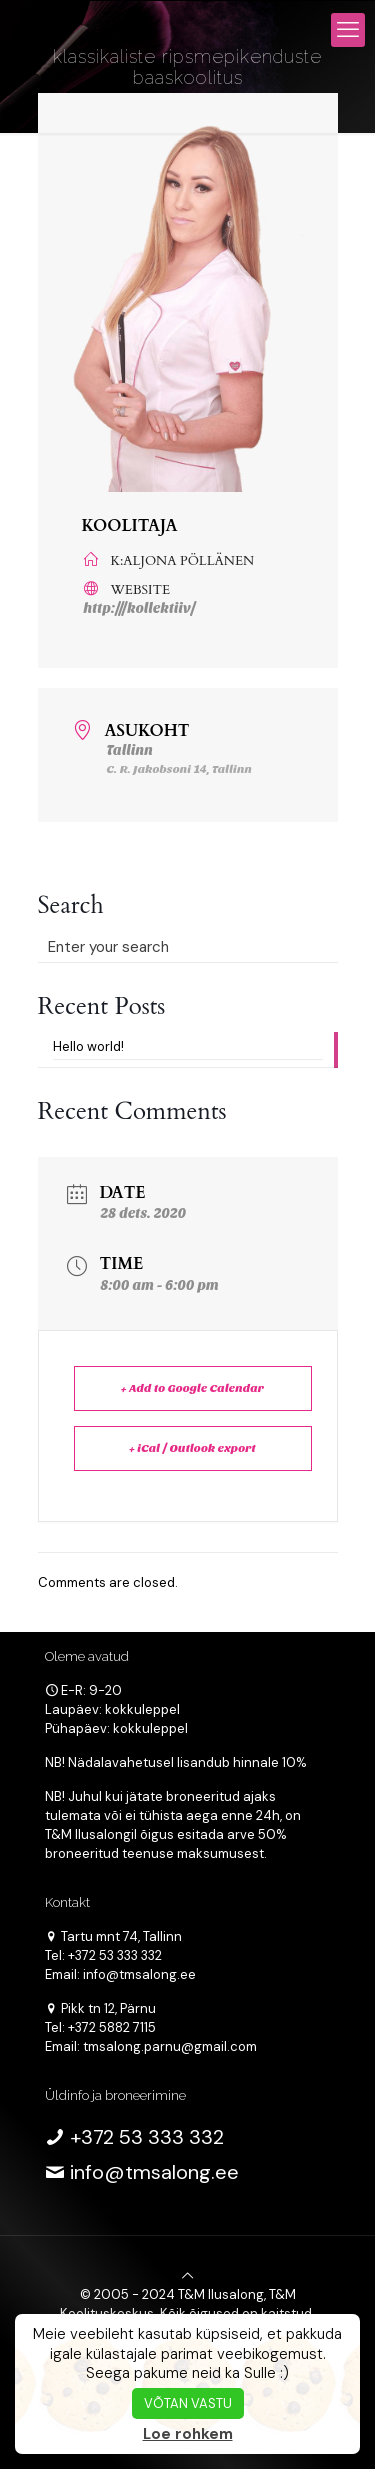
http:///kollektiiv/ (140, 608)
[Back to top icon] (187, 2275)
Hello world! (88, 1046)
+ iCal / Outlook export (192, 1448)
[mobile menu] (348, 30)
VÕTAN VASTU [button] (188, 2403)
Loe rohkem (188, 2434)
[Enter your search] (188, 947)
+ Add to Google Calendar (192, 1388)
